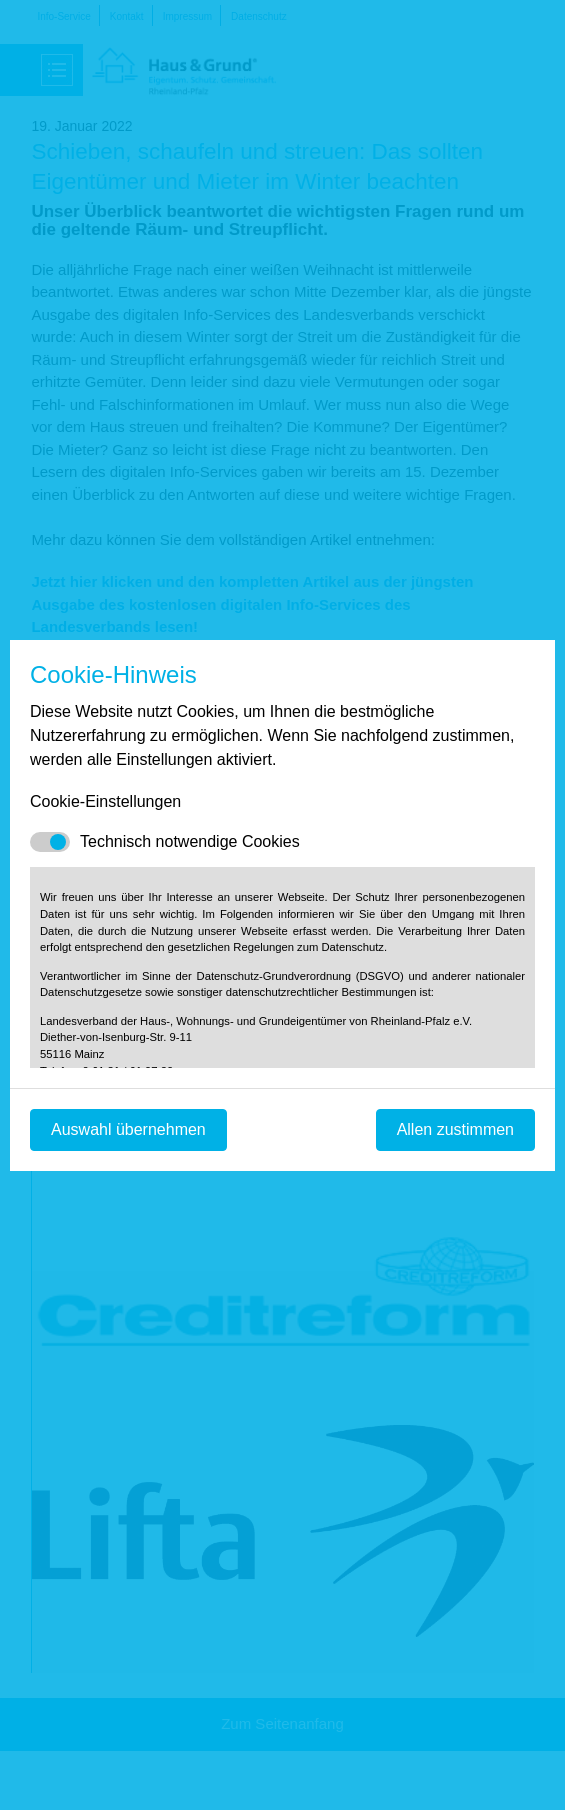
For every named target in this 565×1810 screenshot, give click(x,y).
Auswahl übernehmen (128, 1129)
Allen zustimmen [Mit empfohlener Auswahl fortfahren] (455, 1129)
